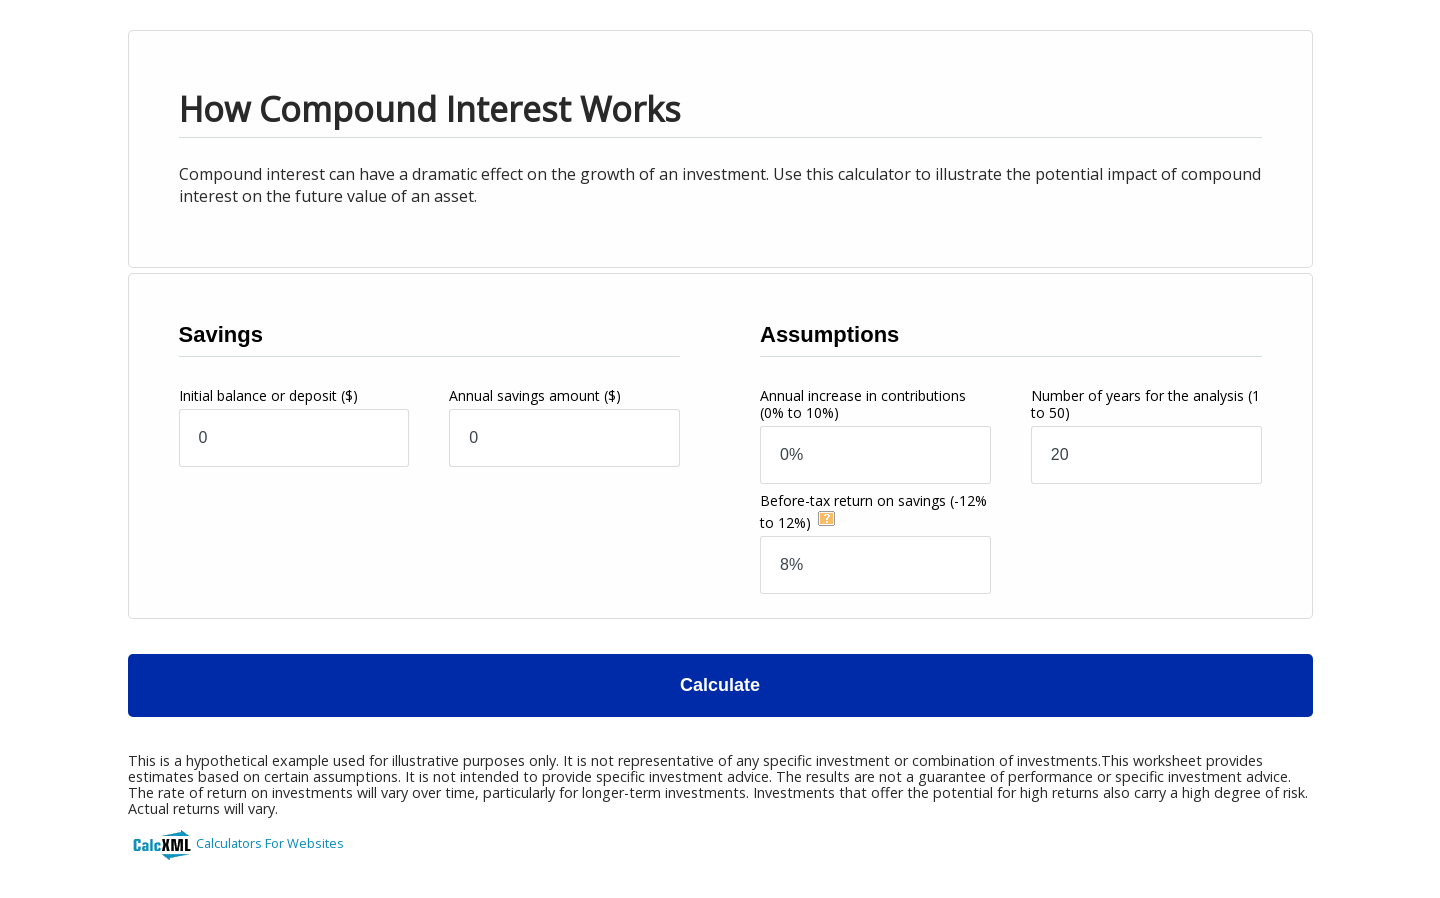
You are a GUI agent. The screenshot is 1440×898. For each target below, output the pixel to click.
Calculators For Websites (270, 843)
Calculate (720, 685)
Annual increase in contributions (863, 404)
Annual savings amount (535, 395)
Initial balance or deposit (268, 395)
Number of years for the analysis (1145, 404)
